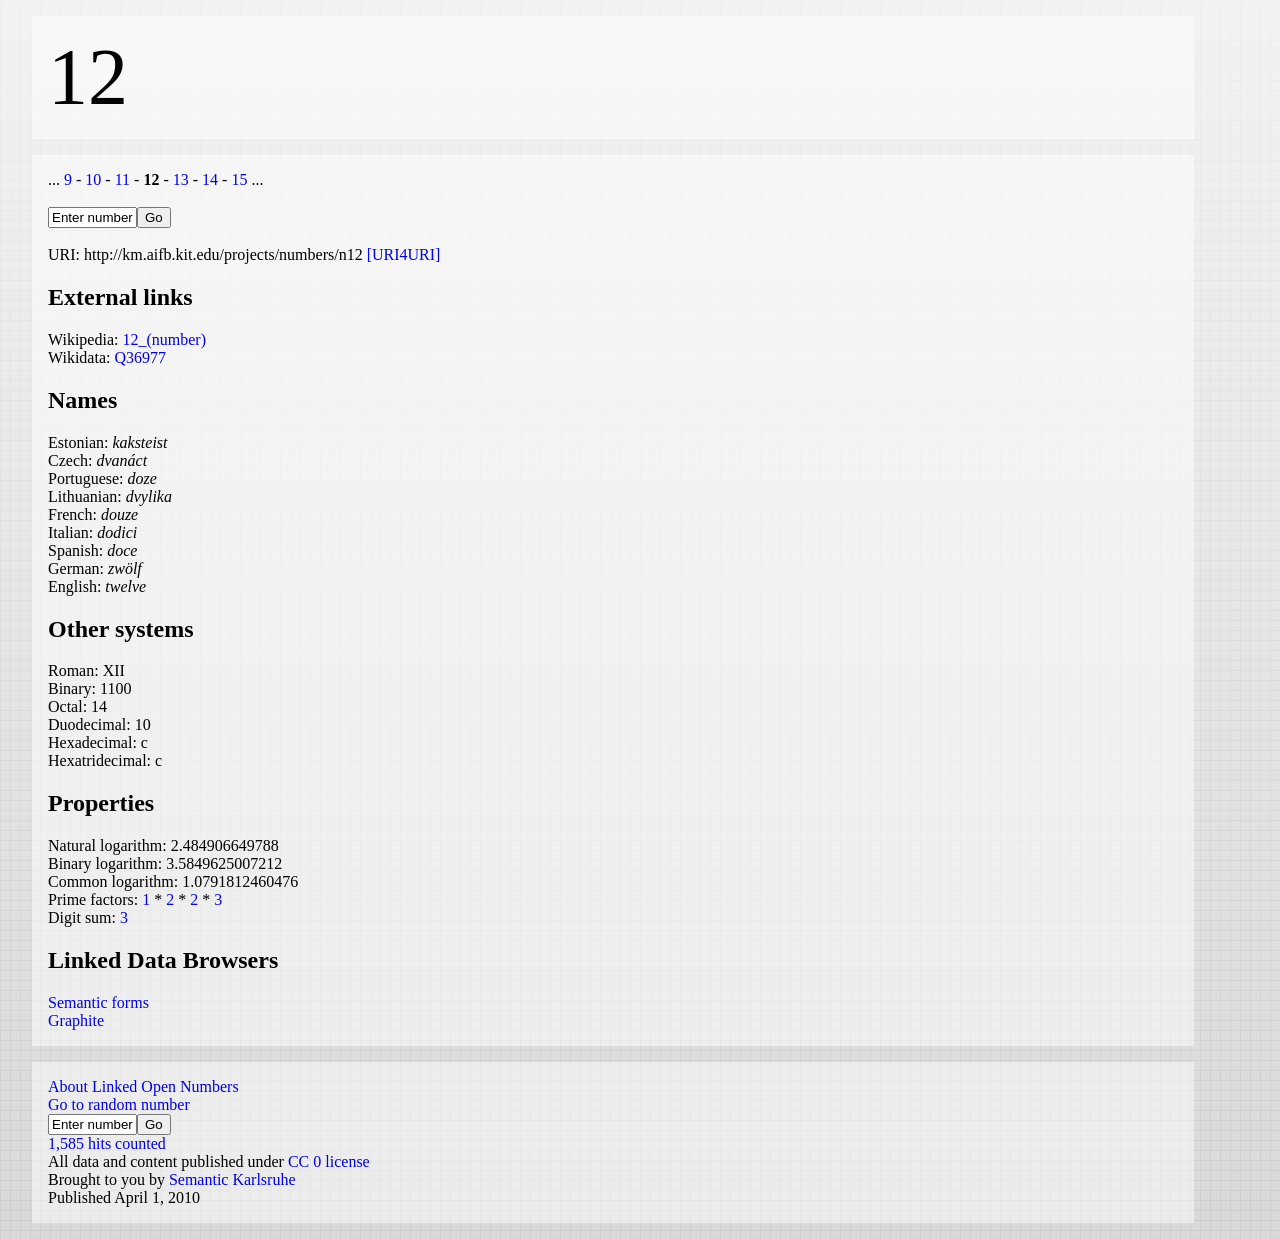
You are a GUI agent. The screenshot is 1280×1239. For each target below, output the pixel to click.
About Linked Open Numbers (143, 1086)
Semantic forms (98, 1002)
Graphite (76, 1020)
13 (181, 179)
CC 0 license (329, 1161)
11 (122, 179)
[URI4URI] (404, 254)
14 (210, 179)
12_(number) (164, 339)
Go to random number (119, 1104)
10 (93, 179)
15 (239, 179)
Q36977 (140, 357)
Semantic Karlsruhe (232, 1179)
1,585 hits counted (107, 1143)
